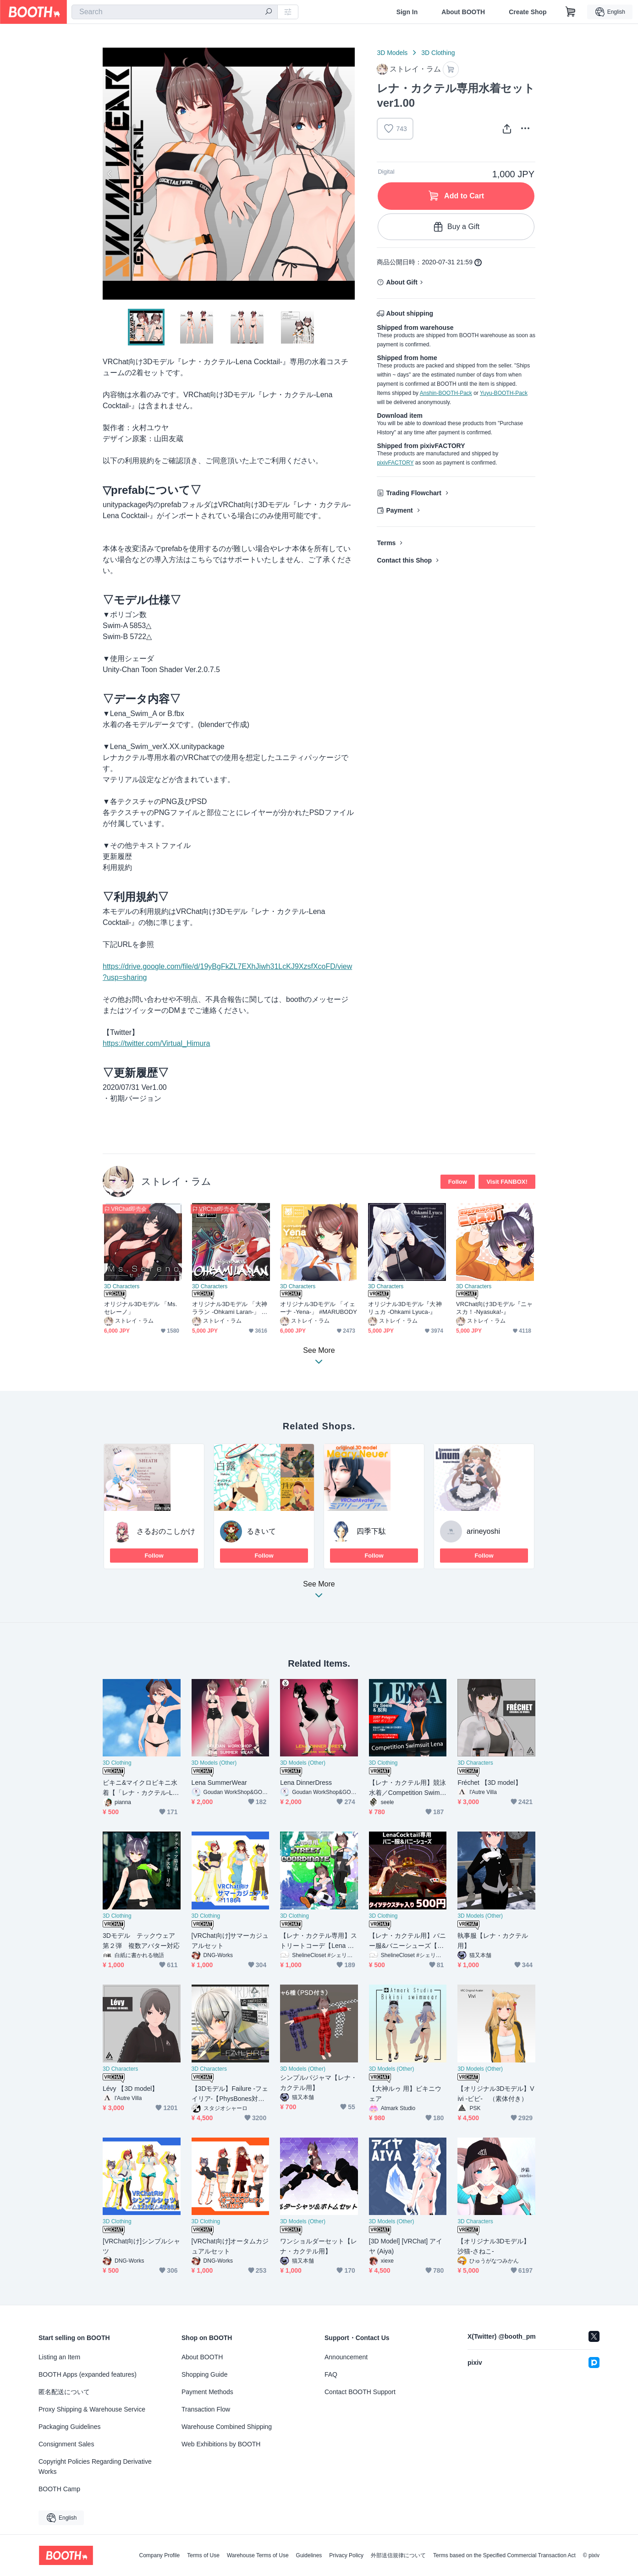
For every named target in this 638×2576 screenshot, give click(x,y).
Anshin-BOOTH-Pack (446, 393)
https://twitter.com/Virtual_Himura (156, 1043)
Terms (386, 543)
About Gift (401, 282)
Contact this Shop (404, 560)
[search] (268, 12)
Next (347, 173)
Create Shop (527, 12)
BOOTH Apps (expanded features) (87, 2374)
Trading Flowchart (413, 493)
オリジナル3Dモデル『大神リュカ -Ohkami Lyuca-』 (405, 1308)
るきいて (261, 1531)
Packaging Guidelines (69, 2426)
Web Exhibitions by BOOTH (221, 2444)
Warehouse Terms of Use (258, 2555)
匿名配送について (64, 2392)
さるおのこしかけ (166, 1531)
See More (319, 1592)
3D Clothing (438, 52)
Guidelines (309, 2555)
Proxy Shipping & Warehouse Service (91, 2409)
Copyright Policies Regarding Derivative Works (95, 2466)
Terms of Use (203, 2555)
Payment (399, 510)
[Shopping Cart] (571, 12)
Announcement (346, 2357)
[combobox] (175, 12)
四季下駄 (371, 1531)
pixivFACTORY (395, 462)
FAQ (330, 2374)
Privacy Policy (346, 2555)
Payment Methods (207, 2392)
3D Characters (121, 1286)
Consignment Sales (66, 2444)
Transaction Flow (206, 2409)
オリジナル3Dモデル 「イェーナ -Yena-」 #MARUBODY (318, 1308)
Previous (110, 173)
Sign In (407, 12)
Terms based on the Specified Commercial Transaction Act (504, 2555)
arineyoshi (483, 1531)
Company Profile (159, 2555)
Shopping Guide (204, 2374)
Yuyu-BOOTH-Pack (504, 393)
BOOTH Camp (59, 2489)
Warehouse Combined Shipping (227, 2426)
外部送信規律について (398, 2555)
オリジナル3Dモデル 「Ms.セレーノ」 (140, 1308)
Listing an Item (59, 2357)
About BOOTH (463, 12)
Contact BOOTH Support (360, 2392)
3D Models (392, 52)
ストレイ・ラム (176, 1181)
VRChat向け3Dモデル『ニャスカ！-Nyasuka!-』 (494, 1308)
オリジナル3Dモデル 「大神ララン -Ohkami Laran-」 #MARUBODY (231, 1308)
